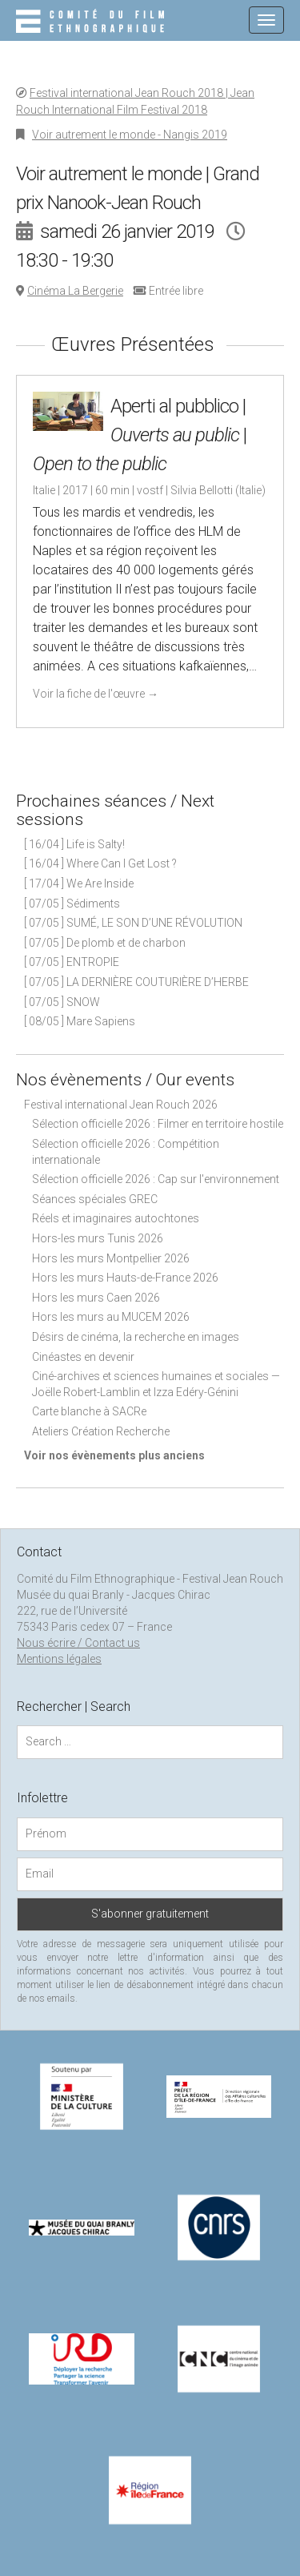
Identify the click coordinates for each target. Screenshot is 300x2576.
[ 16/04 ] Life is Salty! (74, 844)
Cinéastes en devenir (83, 1356)
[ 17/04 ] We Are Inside (79, 883)
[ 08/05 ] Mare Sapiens (79, 1021)
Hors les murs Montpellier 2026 (111, 1258)
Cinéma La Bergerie (75, 290)
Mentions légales (59, 1658)
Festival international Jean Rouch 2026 (121, 1104)
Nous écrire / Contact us (78, 1642)
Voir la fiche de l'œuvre (95, 693)
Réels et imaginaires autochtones (115, 1218)
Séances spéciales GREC (95, 1199)
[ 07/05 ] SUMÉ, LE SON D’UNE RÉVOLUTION (133, 922)
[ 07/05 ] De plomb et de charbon (105, 942)
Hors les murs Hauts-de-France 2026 (125, 1277)
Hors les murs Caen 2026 (96, 1297)
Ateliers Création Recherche (101, 1431)
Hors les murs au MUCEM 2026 (111, 1316)
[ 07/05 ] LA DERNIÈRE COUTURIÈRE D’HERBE (136, 982)
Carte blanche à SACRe (89, 1411)
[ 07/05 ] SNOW (62, 1002)
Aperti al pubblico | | (139, 435)
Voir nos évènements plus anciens (114, 1455)
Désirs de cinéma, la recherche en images (135, 1336)
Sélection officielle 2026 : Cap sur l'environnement (155, 1179)
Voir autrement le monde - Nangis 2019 (129, 134)
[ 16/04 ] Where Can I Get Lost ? (100, 863)
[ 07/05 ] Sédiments (72, 903)
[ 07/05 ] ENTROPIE (71, 962)
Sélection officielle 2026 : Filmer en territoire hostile (157, 1123)
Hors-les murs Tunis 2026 (97, 1238)
